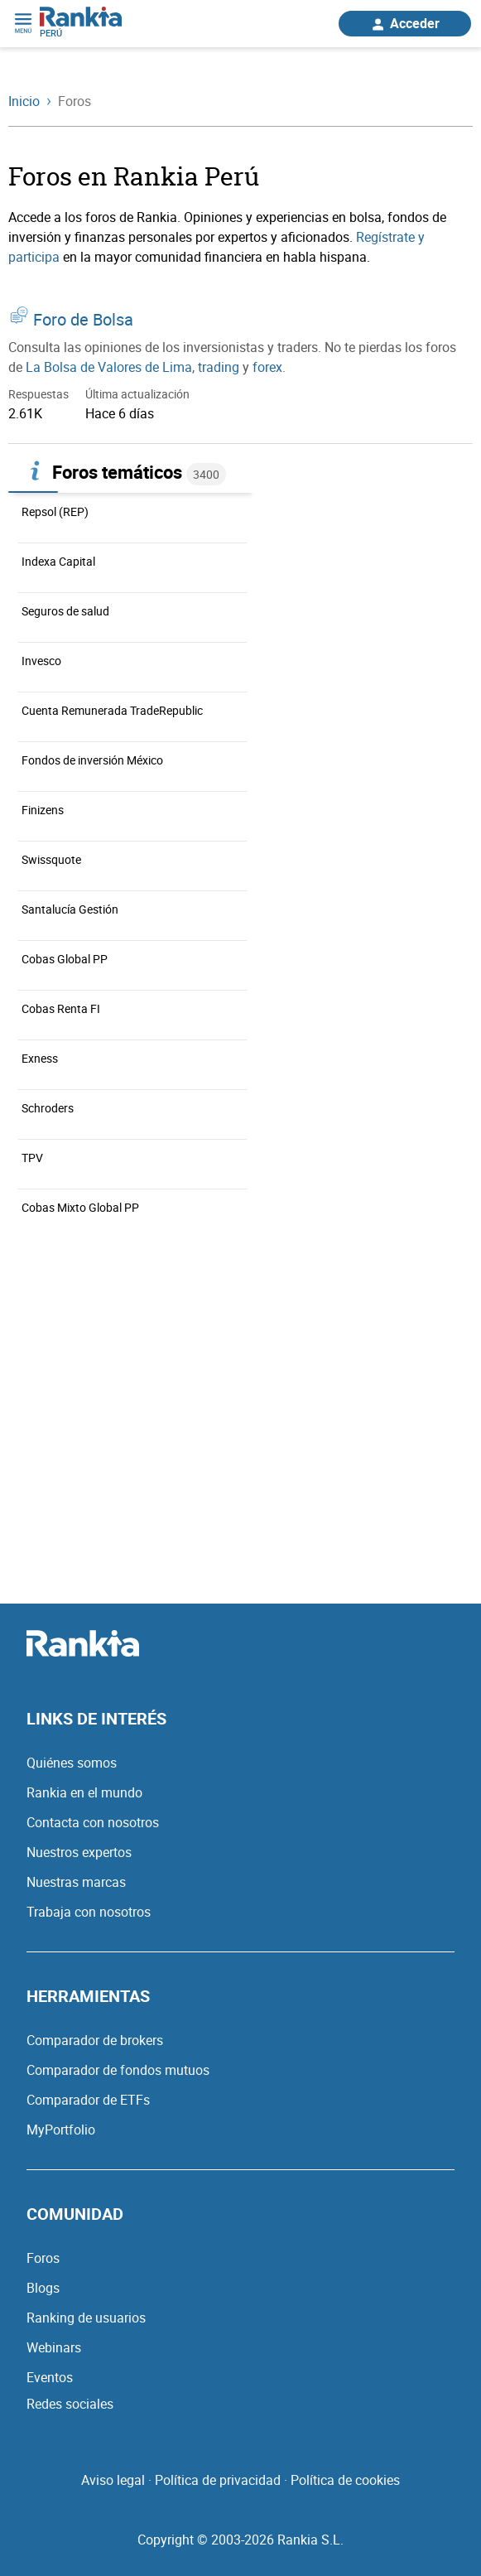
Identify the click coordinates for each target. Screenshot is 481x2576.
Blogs (43, 2288)
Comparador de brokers (94, 2040)
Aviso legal (113, 2480)
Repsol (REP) (55, 511)
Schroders (48, 1108)
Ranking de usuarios (86, 2317)
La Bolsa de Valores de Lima (109, 367)
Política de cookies (345, 2480)
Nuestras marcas (76, 1882)
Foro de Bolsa (83, 319)
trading (218, 367)
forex (267, 367)
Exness (40, 1058)
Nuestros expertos (79, 1852)
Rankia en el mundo (84, 1792)
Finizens (43, 810)
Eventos (49, 2377)
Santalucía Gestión (70, 909)
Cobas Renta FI (61, 1008)
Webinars (53, 2347)
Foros (43, 2258)
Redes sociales (69, 2404)
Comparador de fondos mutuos (117, 2070)
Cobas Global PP (65, 959)
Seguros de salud (65, 611)
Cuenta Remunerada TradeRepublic (112, 710)
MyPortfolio (60, 2129)
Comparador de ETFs (88, 2100)
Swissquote (51, 859)
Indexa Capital (58, 561)
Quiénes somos (71, 1763)
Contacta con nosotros (92, 1822)
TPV (32, 1157)
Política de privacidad (218, 2480)
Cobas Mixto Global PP (80, 1207)
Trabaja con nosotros (88, 1912)
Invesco (41, 660)
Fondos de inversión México (92, 760)
